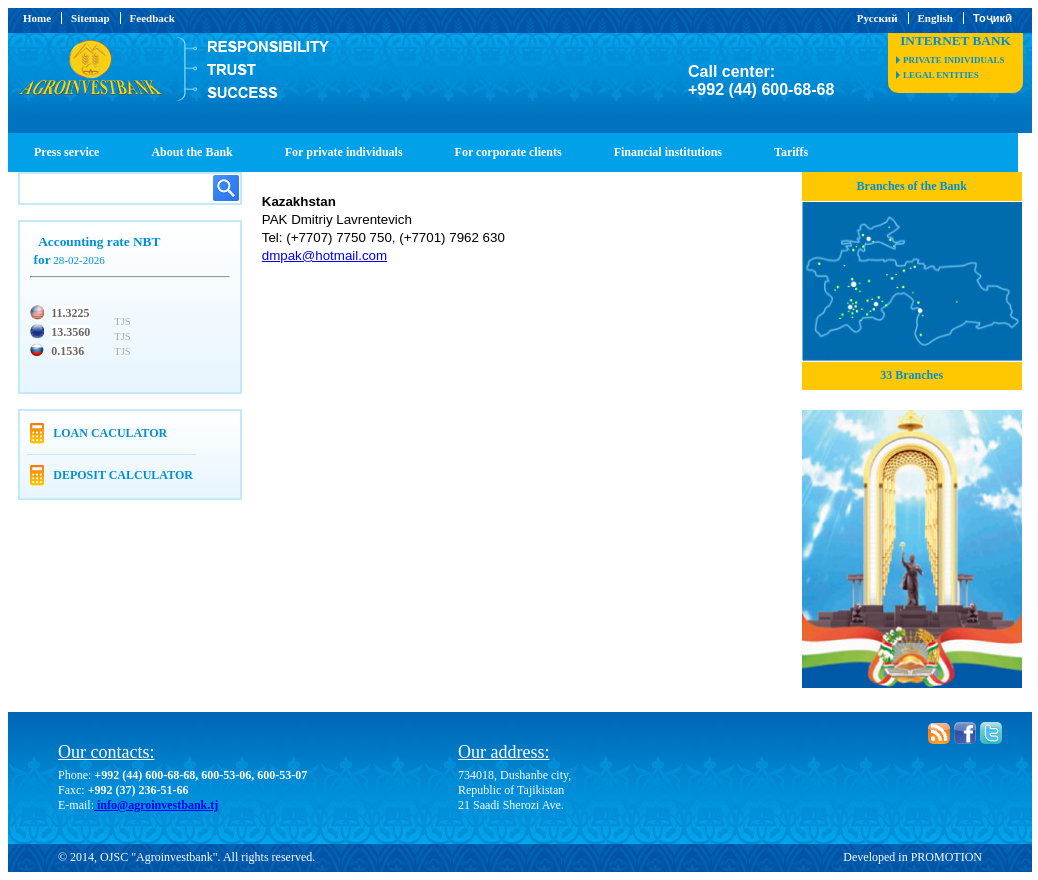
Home (37, 18)
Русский (877, 18)
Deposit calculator (123, 475)
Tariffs (791, 152)
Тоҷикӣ (992, 18)
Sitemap (90, 18)
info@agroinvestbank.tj (156, 805)
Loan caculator (110, 433)
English (935, 18)
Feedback (152, 18)
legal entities (941, 75)
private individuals (953, 60)
